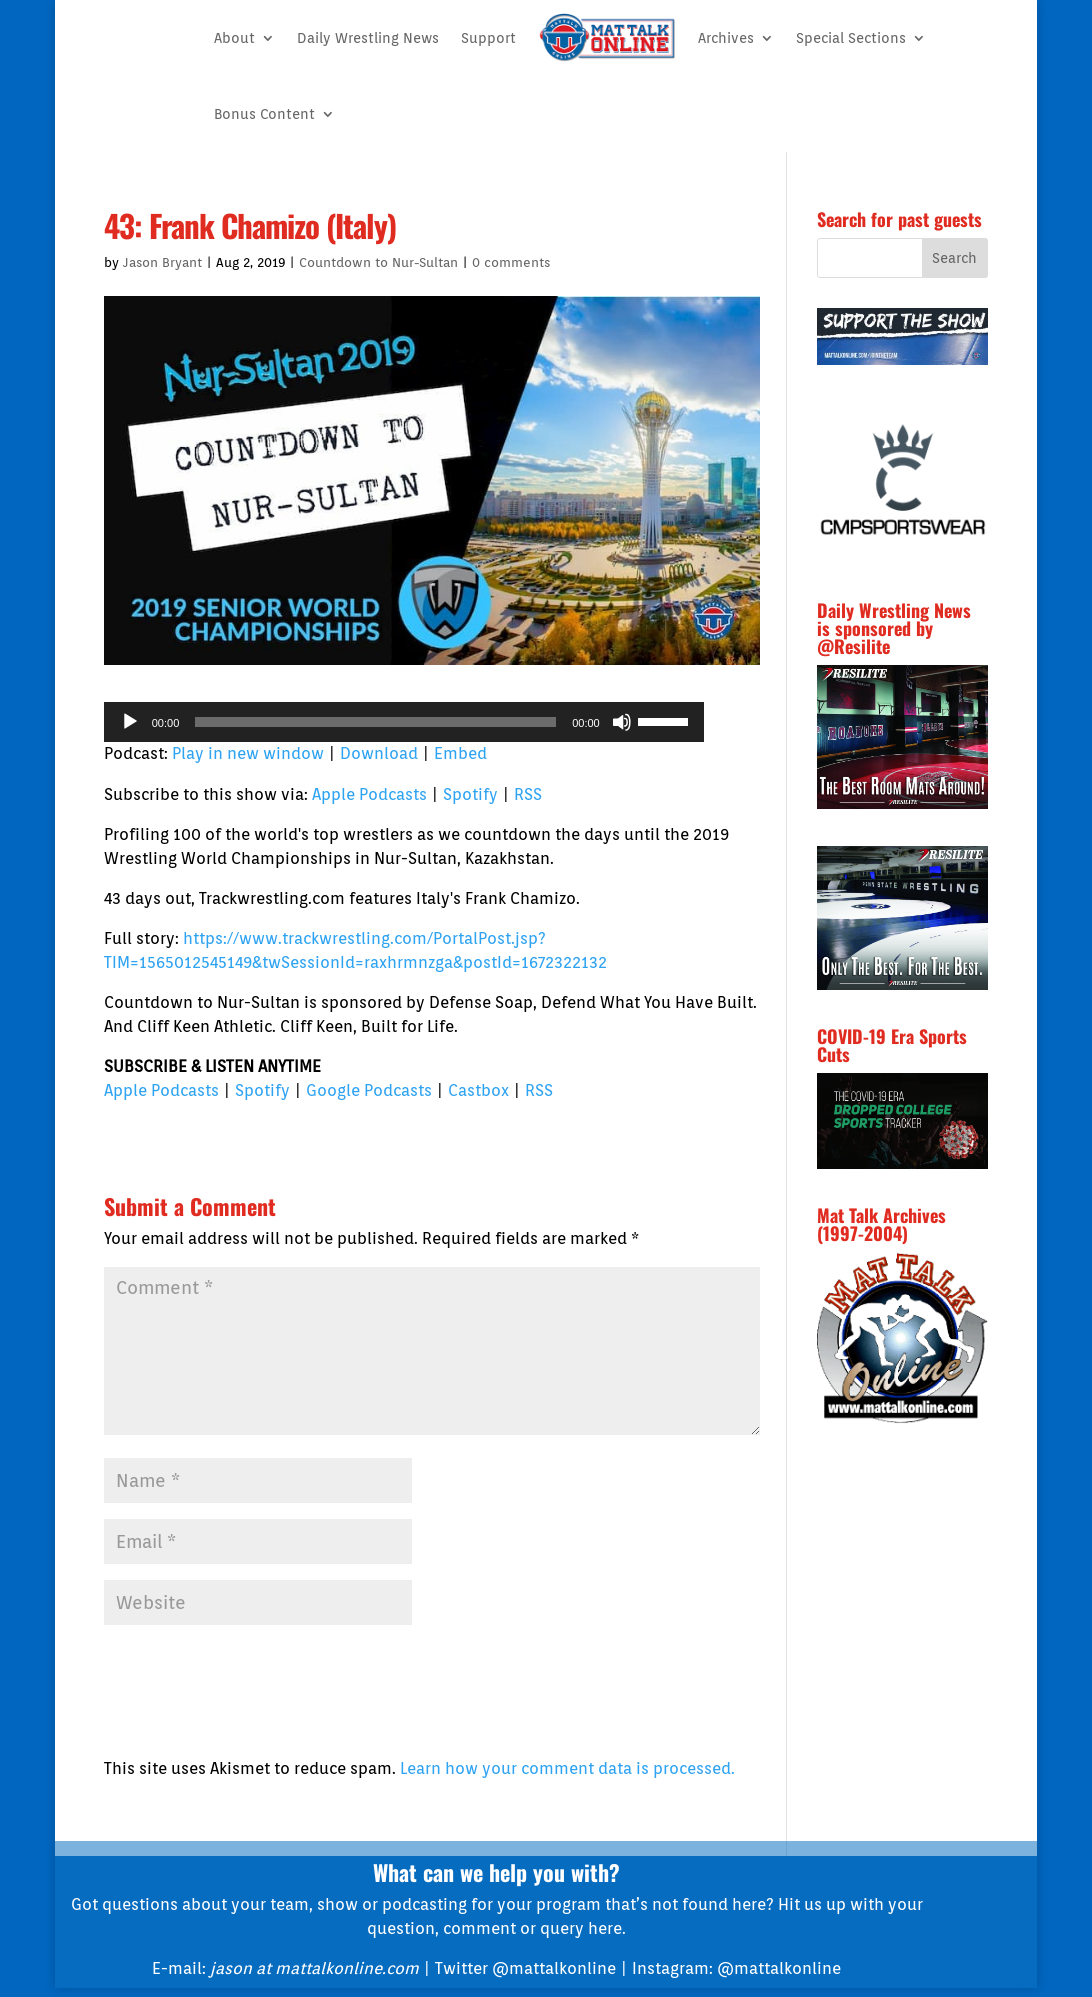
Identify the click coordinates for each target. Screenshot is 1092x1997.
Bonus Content (264, 114)
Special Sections (851, 38)
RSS (528, 794)
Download (379, 753)
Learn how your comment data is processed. (567, 1768)
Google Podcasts (369, 1090)
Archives (726, 38)
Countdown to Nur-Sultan (378, 262)
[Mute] (622, 722)
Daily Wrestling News (368, 38)
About (234, 38)
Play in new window (248, 753)
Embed (460, 753)
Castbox (478, 1090)
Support (488, 38)
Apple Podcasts (369, 794)
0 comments (511, 262)
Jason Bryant (162, 262)
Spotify (470, 794)
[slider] (375, 722)
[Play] (130, 722)
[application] (404, 722)
